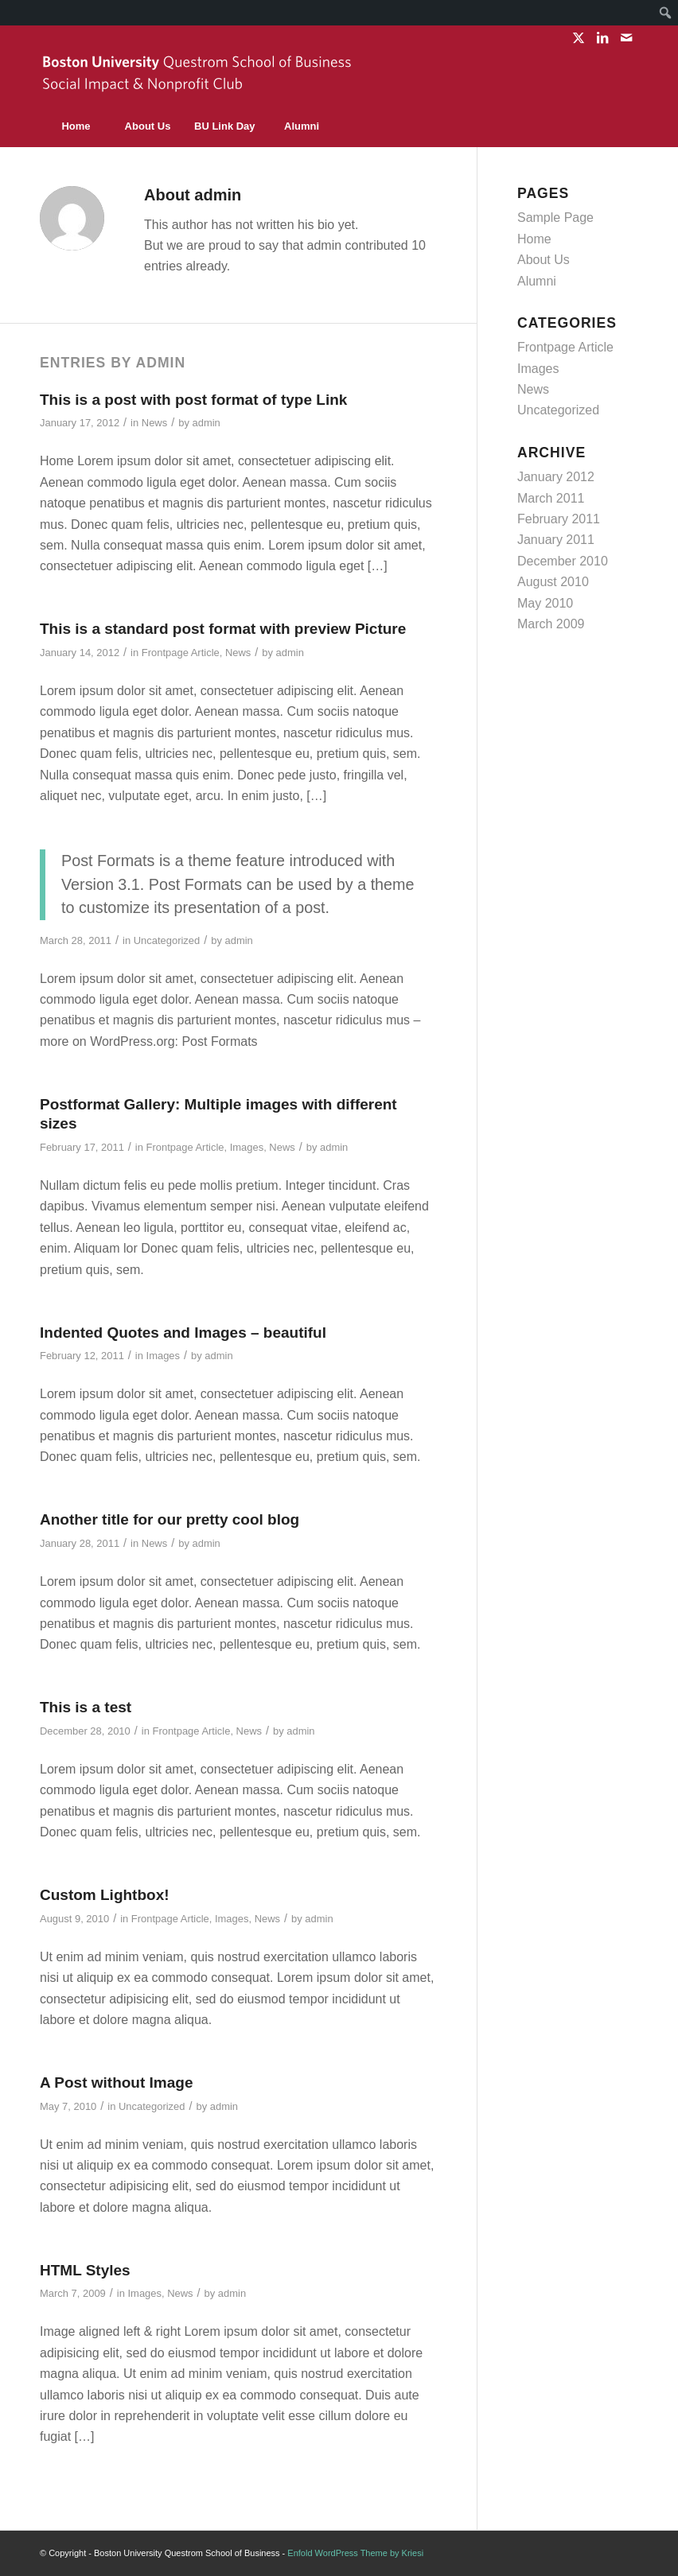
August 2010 (553, 582)
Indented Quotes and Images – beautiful (183, 1332)
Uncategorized (167, 940)
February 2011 (558, 519)
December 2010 (562, 561)
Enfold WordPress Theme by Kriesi (355, 2553)
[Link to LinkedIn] (602, 37)
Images (246, 1147)
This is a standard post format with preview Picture (223, 628)
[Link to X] (578, 37)
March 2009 (551, 624)
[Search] (602, 126)
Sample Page (555, 217)
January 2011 (555, 539)
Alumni (536, 281)
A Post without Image (116, 2082)
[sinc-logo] (199, 78)
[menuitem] (665, 12)
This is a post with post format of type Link (193, 399)
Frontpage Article (181, 653)
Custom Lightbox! (105, 1894)
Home (534, 239)
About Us (543, 259)
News (154, 423)
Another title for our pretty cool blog (169, 1519)
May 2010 (545, 603)
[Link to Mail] (626, 37)
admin (206, 423)
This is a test (85, 1707)
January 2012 (555, 477)
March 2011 (551, 498)
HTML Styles (85, 2270)
